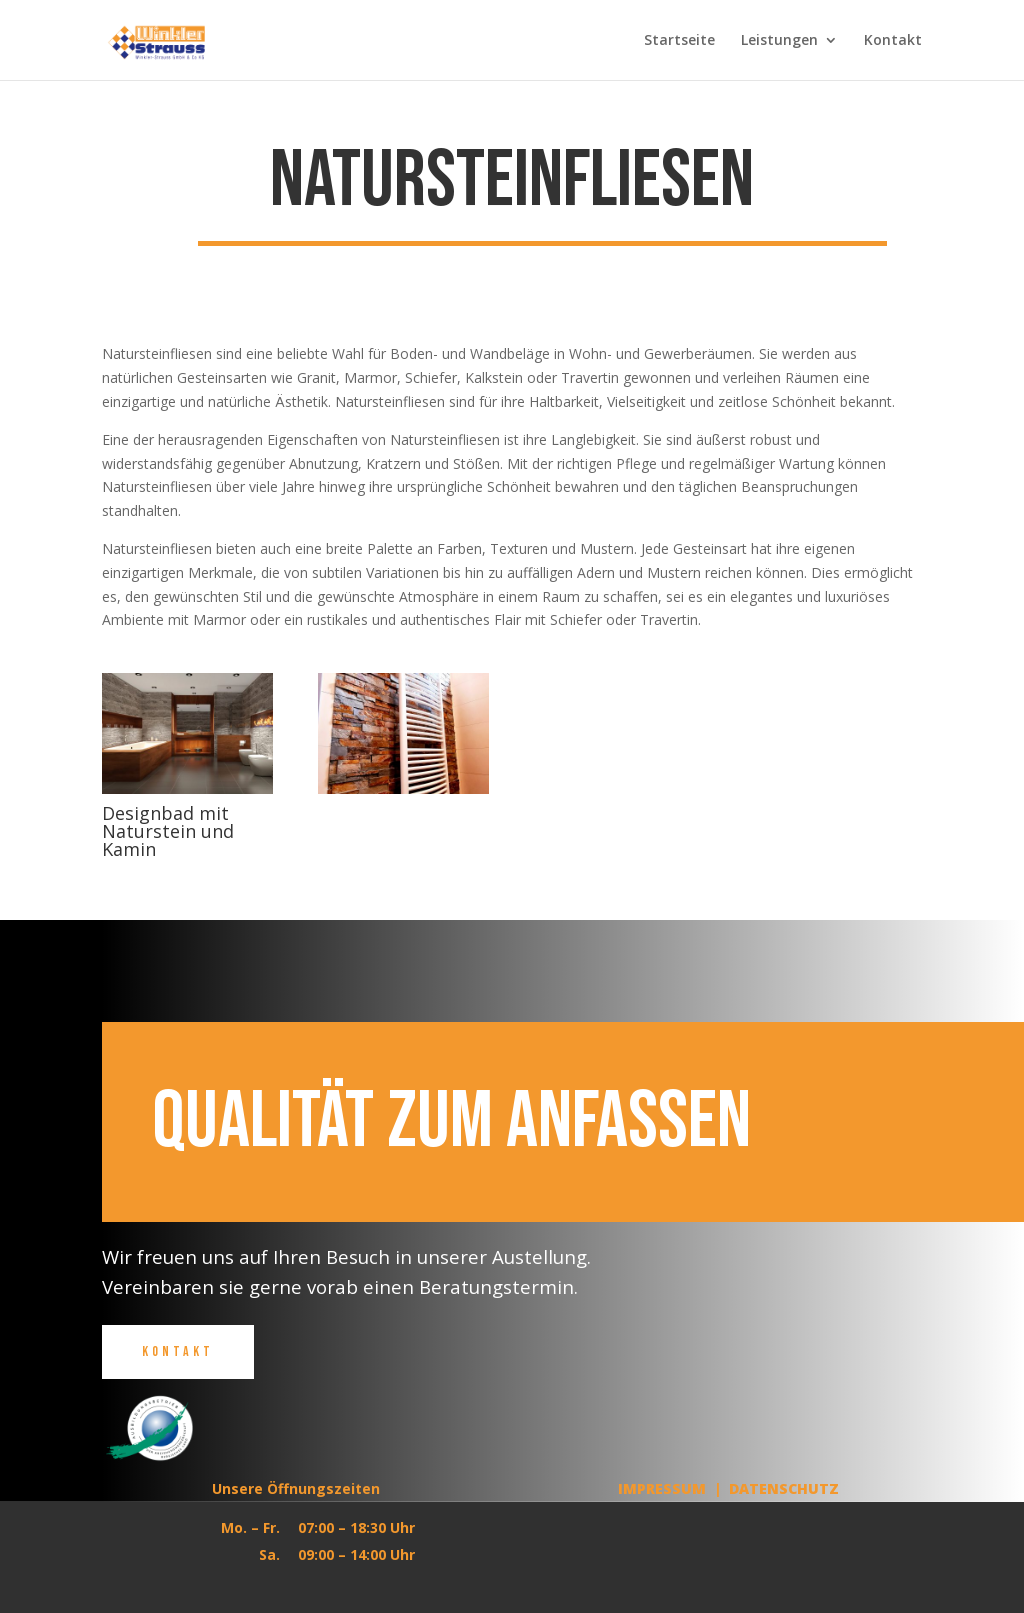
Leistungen (779, 41)
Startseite (679, 41)
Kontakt (893, 41)
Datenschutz (784, 1488)
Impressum (662, 1488)
